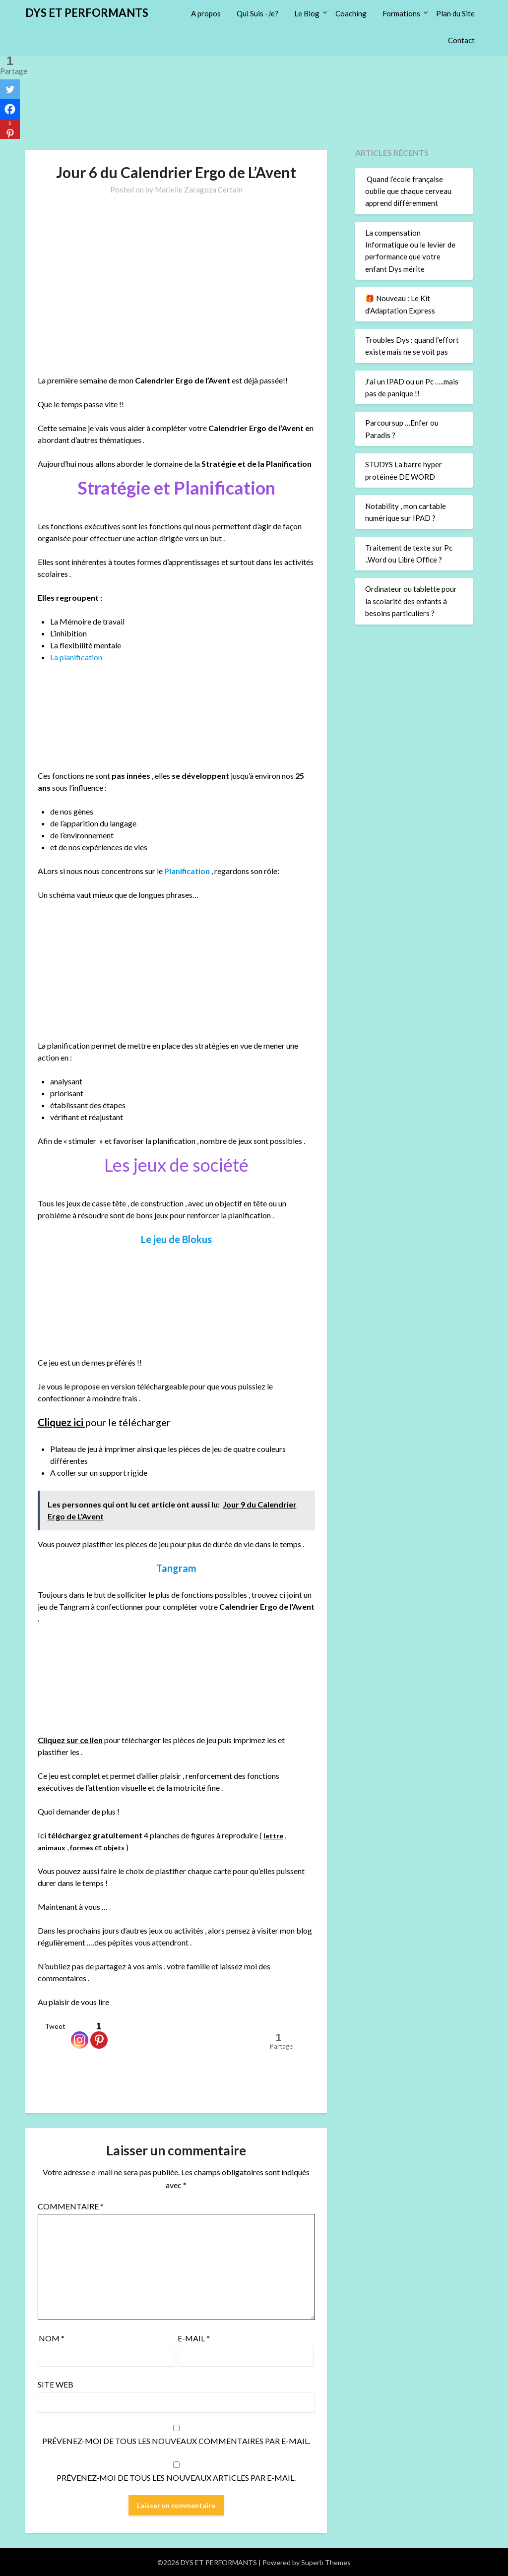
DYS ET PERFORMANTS (86, 12)
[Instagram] (81, 2034)
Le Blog (306, 13)
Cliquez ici (61, 1422)
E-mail (194, 2337)
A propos (206, 13)
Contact (461, 40)
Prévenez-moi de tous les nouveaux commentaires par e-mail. (176, 2440)
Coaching (351, 13)
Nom (51, 2337)
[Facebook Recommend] (69, 2029)
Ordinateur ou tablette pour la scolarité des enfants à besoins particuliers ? (411, 601)
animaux (54, 1846)
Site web (55, 2383)
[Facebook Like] (39, 2029)
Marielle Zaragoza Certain (199, 189)
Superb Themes (326, 2562)
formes (87, 1846)
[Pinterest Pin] (112, 2028)
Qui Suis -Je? (257, 13)
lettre (274, 1834)
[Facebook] (10, 109)
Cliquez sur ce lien (70, 1739)
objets (122, 1846)
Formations (401, 13)
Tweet (56, 2025)
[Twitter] (10, 89)
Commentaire (71, 2205)
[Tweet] (42, 2029)
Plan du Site (455, 13)
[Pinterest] (100, 2034)
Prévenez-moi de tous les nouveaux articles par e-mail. (176, 2477)
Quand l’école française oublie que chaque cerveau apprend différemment (408, 191)
